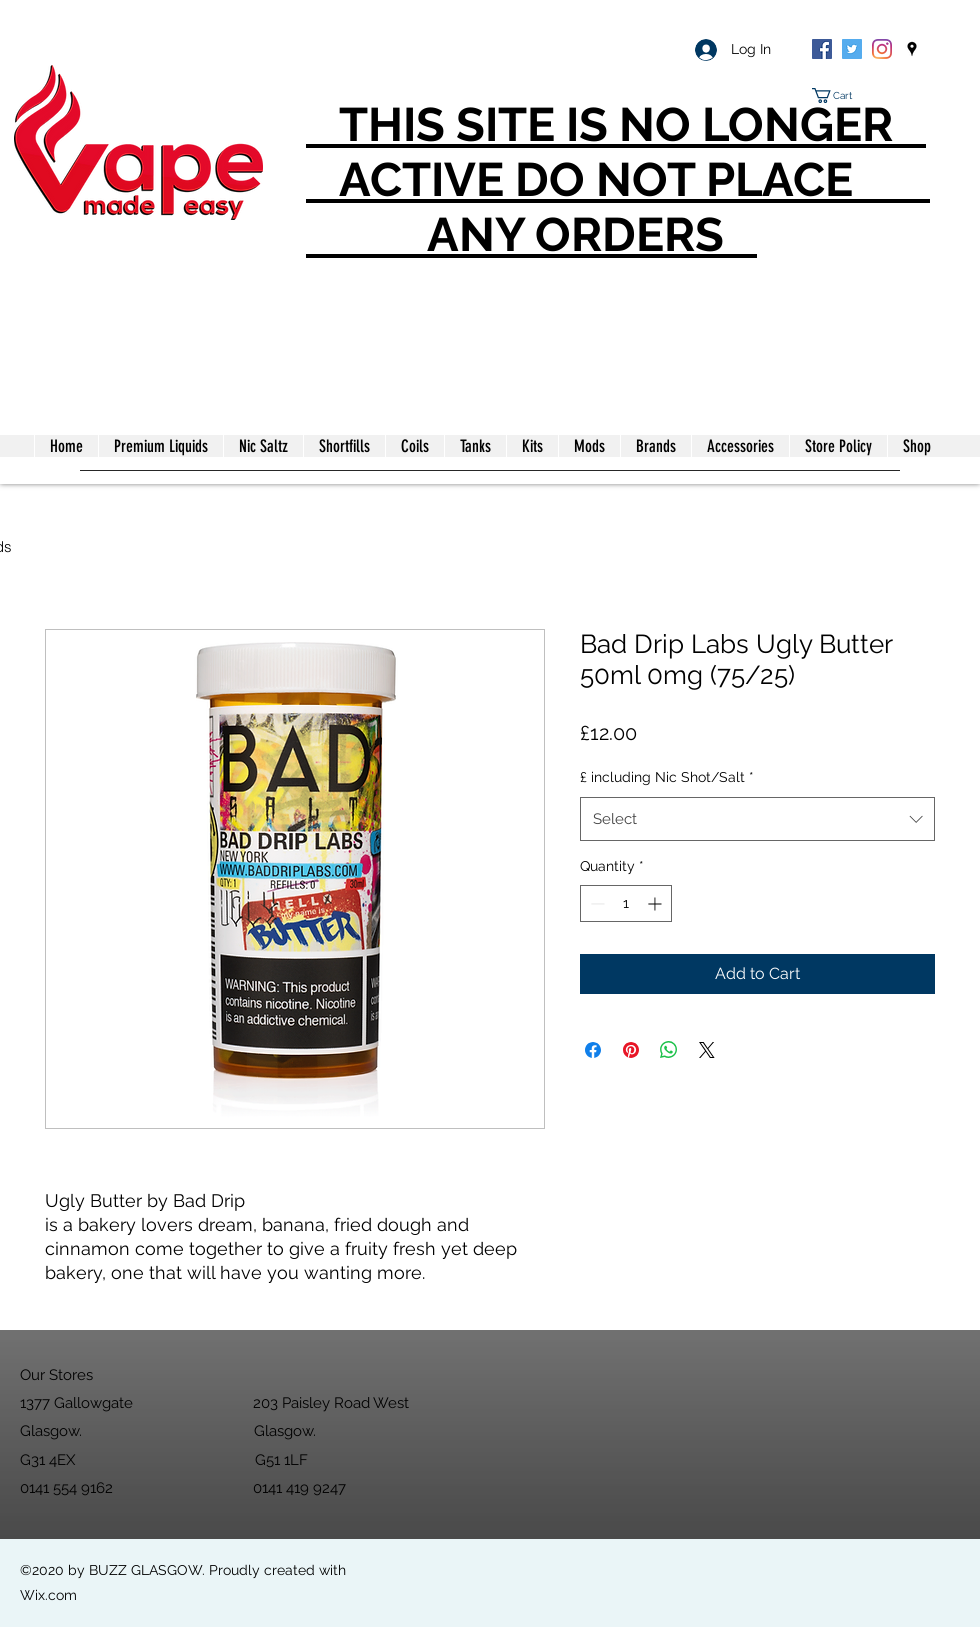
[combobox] (757, 819)
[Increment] (656, 903)
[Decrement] (595, 903)
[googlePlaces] (912, 49)
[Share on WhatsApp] (669, 1050)
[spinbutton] (626, 903)
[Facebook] (822, 49)
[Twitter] (852, 49)
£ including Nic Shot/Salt (667, 777)
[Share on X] (707, 1050)
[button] (840, 95)
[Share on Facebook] (593, 1050)
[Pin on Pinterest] (631, 1050)
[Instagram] (882, 49)
